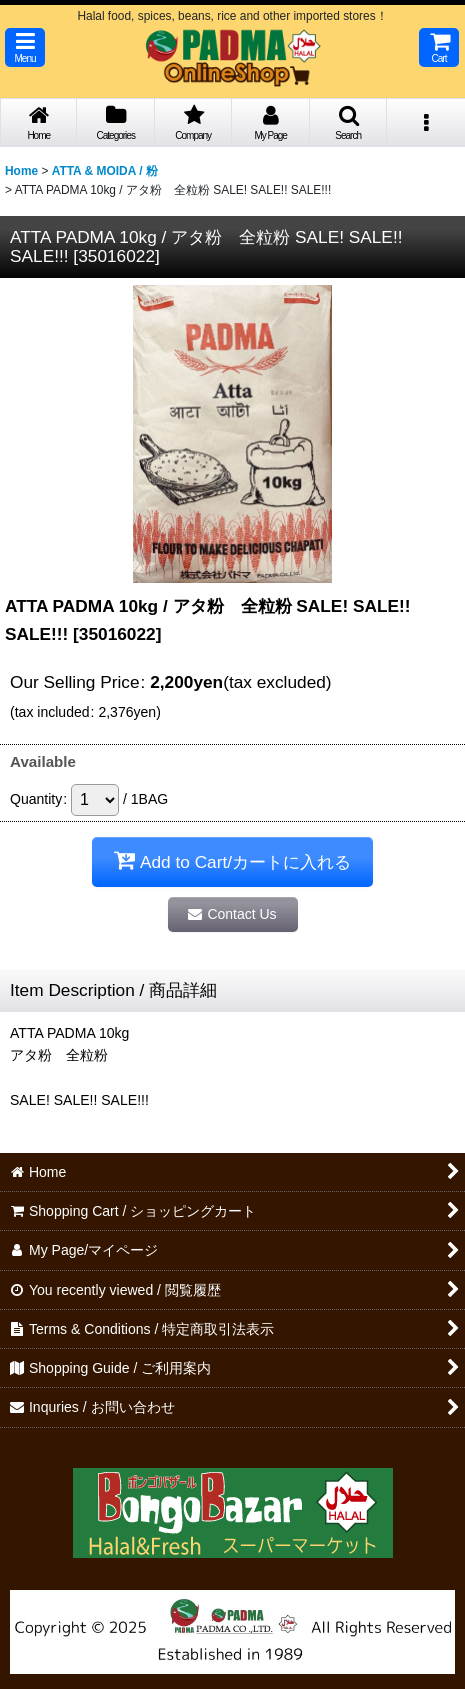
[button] (25, 47)
